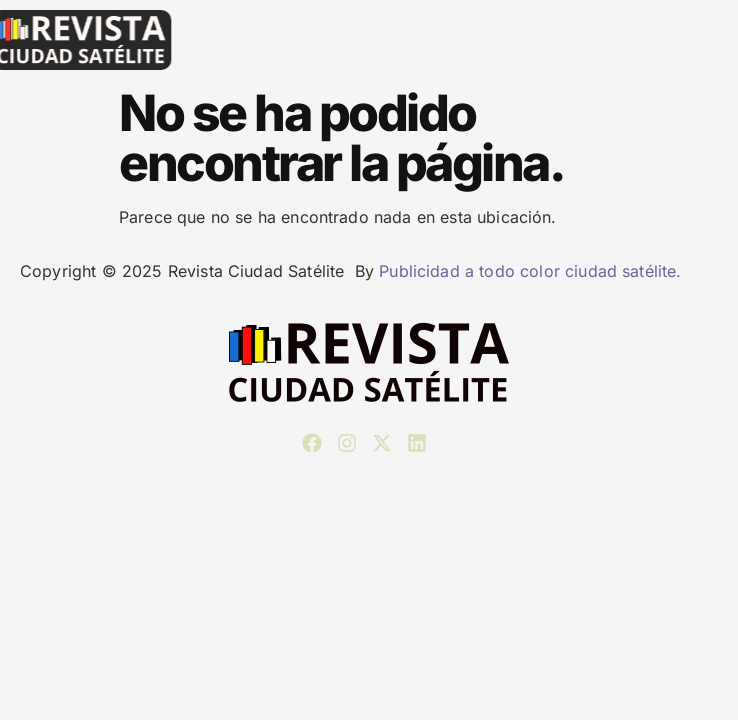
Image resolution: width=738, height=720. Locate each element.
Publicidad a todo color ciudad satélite (527, 271)
